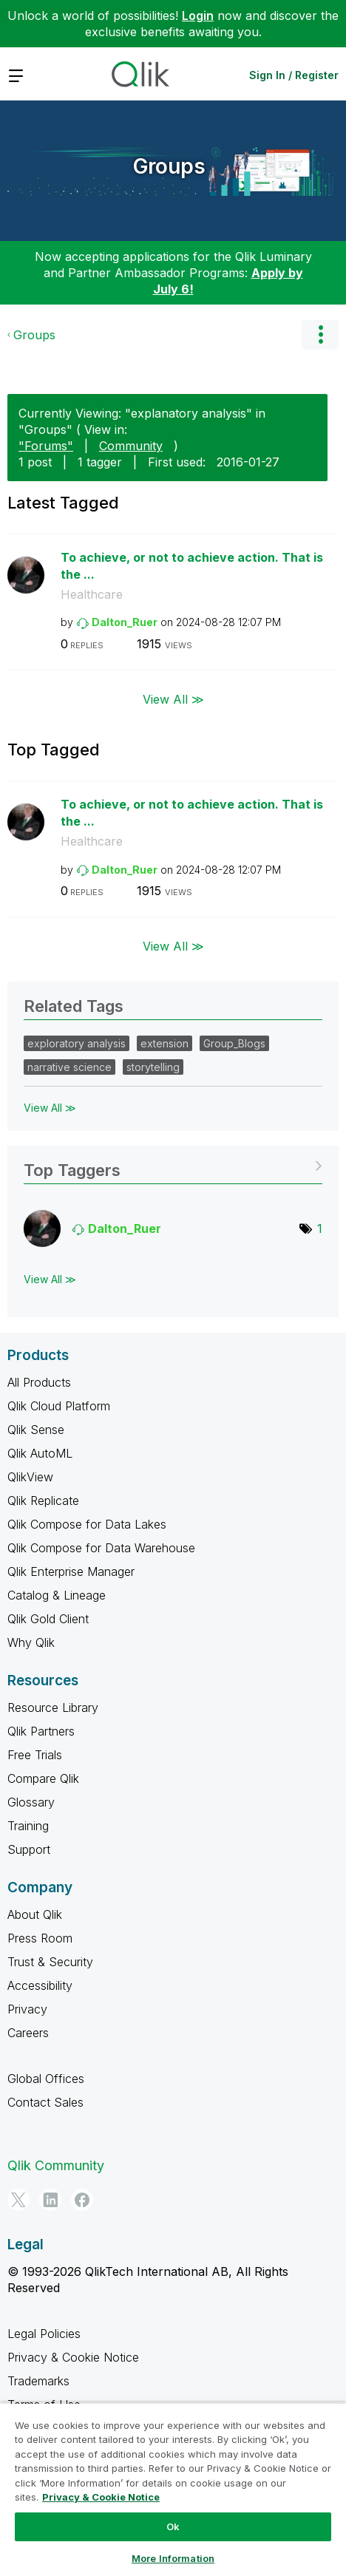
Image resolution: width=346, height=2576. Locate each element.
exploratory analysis (76, 1043)
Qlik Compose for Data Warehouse (101, 1547)
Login (198, 15)
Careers (28, 2032)
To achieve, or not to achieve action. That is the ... (192, 566)
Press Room (39, 1938)
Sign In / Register (294, 75)
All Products (39, 1382)
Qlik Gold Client (48, 1618)
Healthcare (92, 594)
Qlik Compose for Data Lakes (86, 1524)
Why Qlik (31, 1642)
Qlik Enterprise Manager (71, 1571)
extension (164, 1043)
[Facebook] (82, 2200)
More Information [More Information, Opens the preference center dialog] (173, 2558)
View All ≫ (173, 699)
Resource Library (52, 1707)
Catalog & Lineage (56, 1595)
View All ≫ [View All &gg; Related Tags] (50, 1107)
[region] (173, 2489)
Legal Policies (44, 2333)
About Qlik (34, 1914)
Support (28, 1849)
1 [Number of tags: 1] (319, 1228)
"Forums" (45, 445)
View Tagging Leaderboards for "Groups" (173, 1165)
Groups (169, 166)
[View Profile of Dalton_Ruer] (124, 622)
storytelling (153, 1067)
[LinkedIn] (50, 2200)
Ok (173, 2526)
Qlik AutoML (39, 1453)
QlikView (30, 1476)
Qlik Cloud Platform (58, 1406)
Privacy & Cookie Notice (73, 2357)
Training (28, 1825)
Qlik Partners (41, 1731)
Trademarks (38, 2380)
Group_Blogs (234, 1043)
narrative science (69, 1067)
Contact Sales (45, 2102)
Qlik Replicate (43, 1500)
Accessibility (39, 1985)
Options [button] (320, 335)
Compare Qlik (43, 1778)
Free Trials (34, 1754)
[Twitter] (18, 2200)
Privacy (27, 2009)
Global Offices (45, 2078)
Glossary (31, 1802)
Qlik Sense (35, 1429)
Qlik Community (55, 2165)
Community (131, 445)
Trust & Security (50, 1961)
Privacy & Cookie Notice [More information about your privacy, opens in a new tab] (101, 2497)
